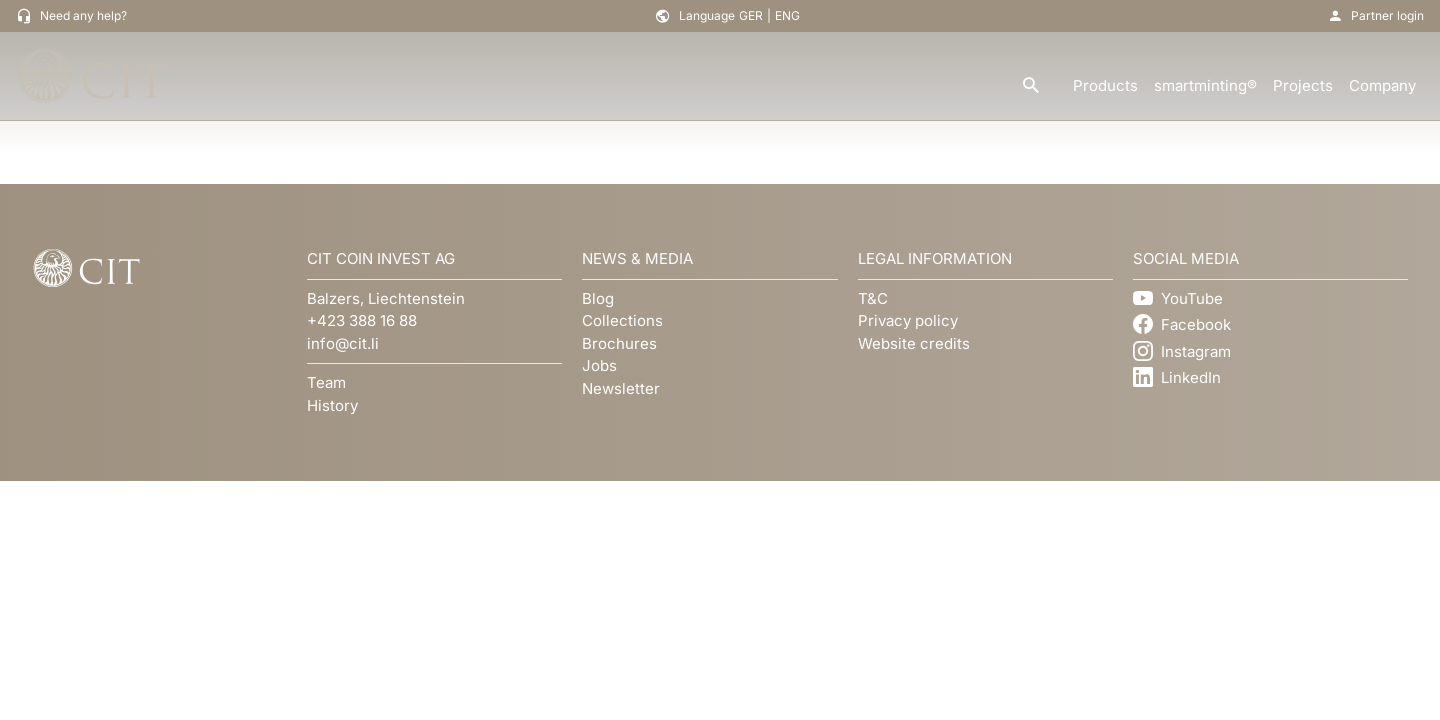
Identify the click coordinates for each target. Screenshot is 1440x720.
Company (1382, 85)
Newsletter (621, 388)
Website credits (914, 343)
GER (751, 15)
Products (1105, 85)
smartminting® (1205, 85)
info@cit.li (343, 343)
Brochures (619, 343)
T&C (873, 298)
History (332, 405)
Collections (622, 320)
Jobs (599, 365)
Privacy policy (908, 320)
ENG (787, 15)
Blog (598, 298)
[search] (1031, 86)
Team (326, 382)
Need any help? (83, 15)
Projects (1303, 85)
